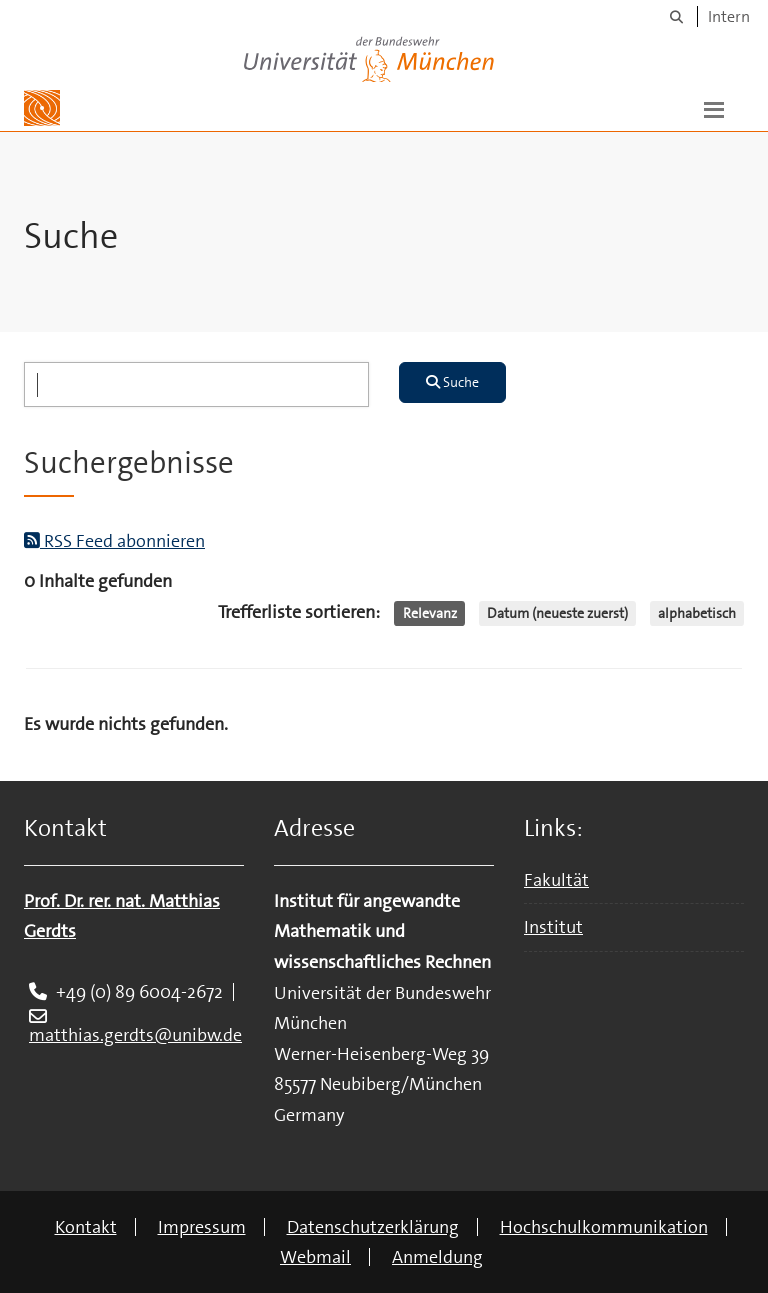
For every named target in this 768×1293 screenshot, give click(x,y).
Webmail (315, 1257)
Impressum (202, 1227)
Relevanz (430, 613)
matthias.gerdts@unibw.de (135, 1035)
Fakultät (556, 880)
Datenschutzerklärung (373, 1227)
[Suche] (676, 16)
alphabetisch (697, 613)
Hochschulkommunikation (604, 1227)
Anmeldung (437, 1257)
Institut (553, 927)
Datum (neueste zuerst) (557, 613)
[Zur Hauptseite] (42, 108)
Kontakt (86, 1227)
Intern (729, 16)
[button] (714, 108)
